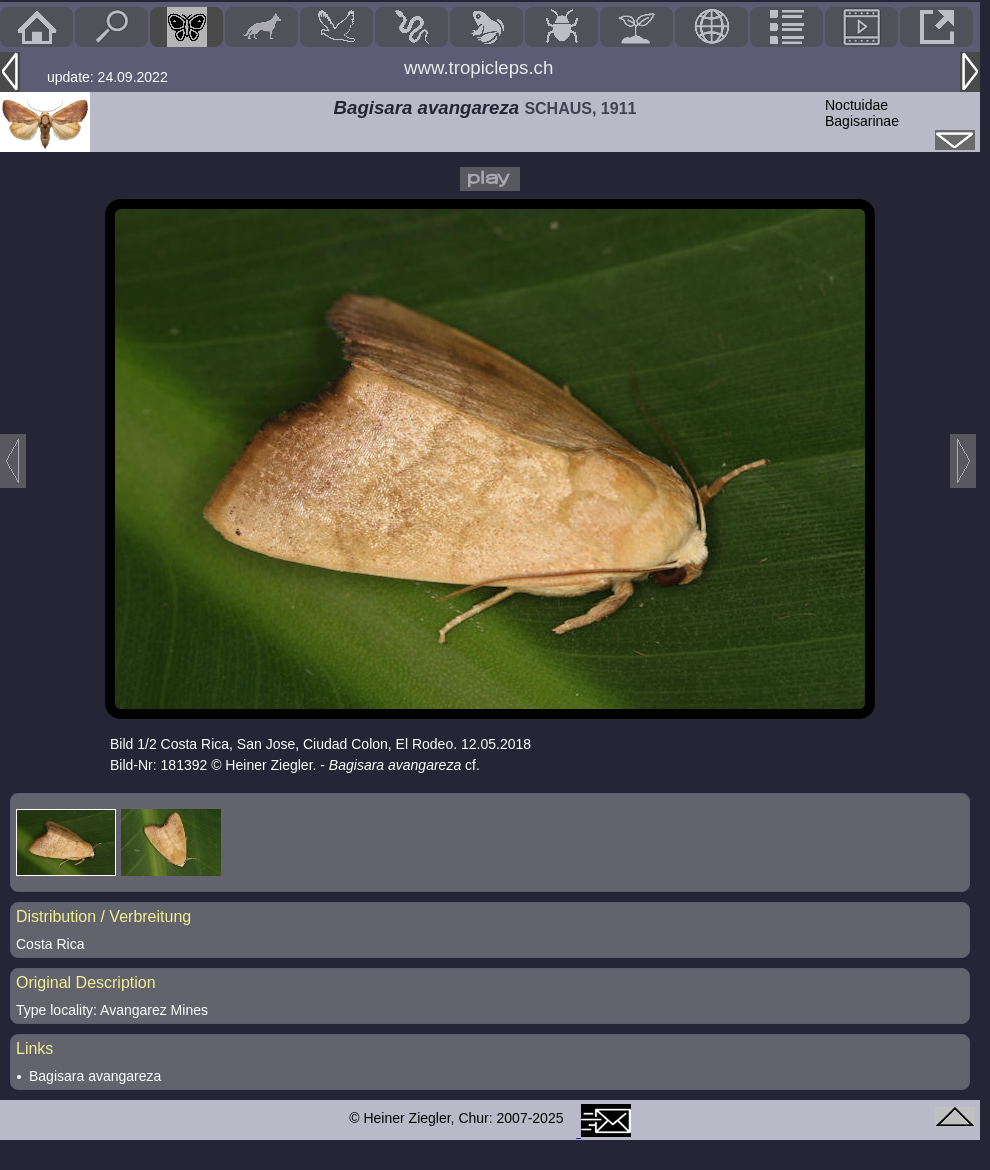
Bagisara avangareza (95, 1076)
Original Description (86, 982)
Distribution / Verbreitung (103, 916)
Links (34, 1048)
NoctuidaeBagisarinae (862, 113)
